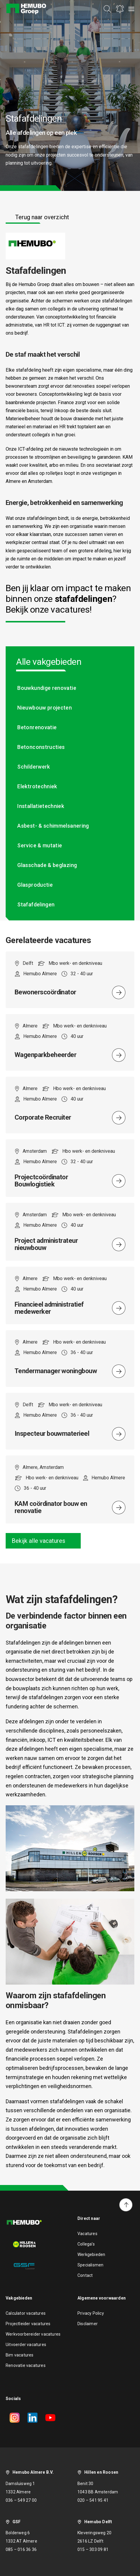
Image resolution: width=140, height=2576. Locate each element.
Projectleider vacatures (28, 2323)
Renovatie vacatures (26, 2365)
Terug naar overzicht (42, 217)
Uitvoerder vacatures (26, 2344)
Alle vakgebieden (48, 662)
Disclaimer (87, 2323)
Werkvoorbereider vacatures (33, 2334)
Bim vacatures (20, 2355)
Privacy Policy (90, 2313)
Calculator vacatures (26, 2313)
